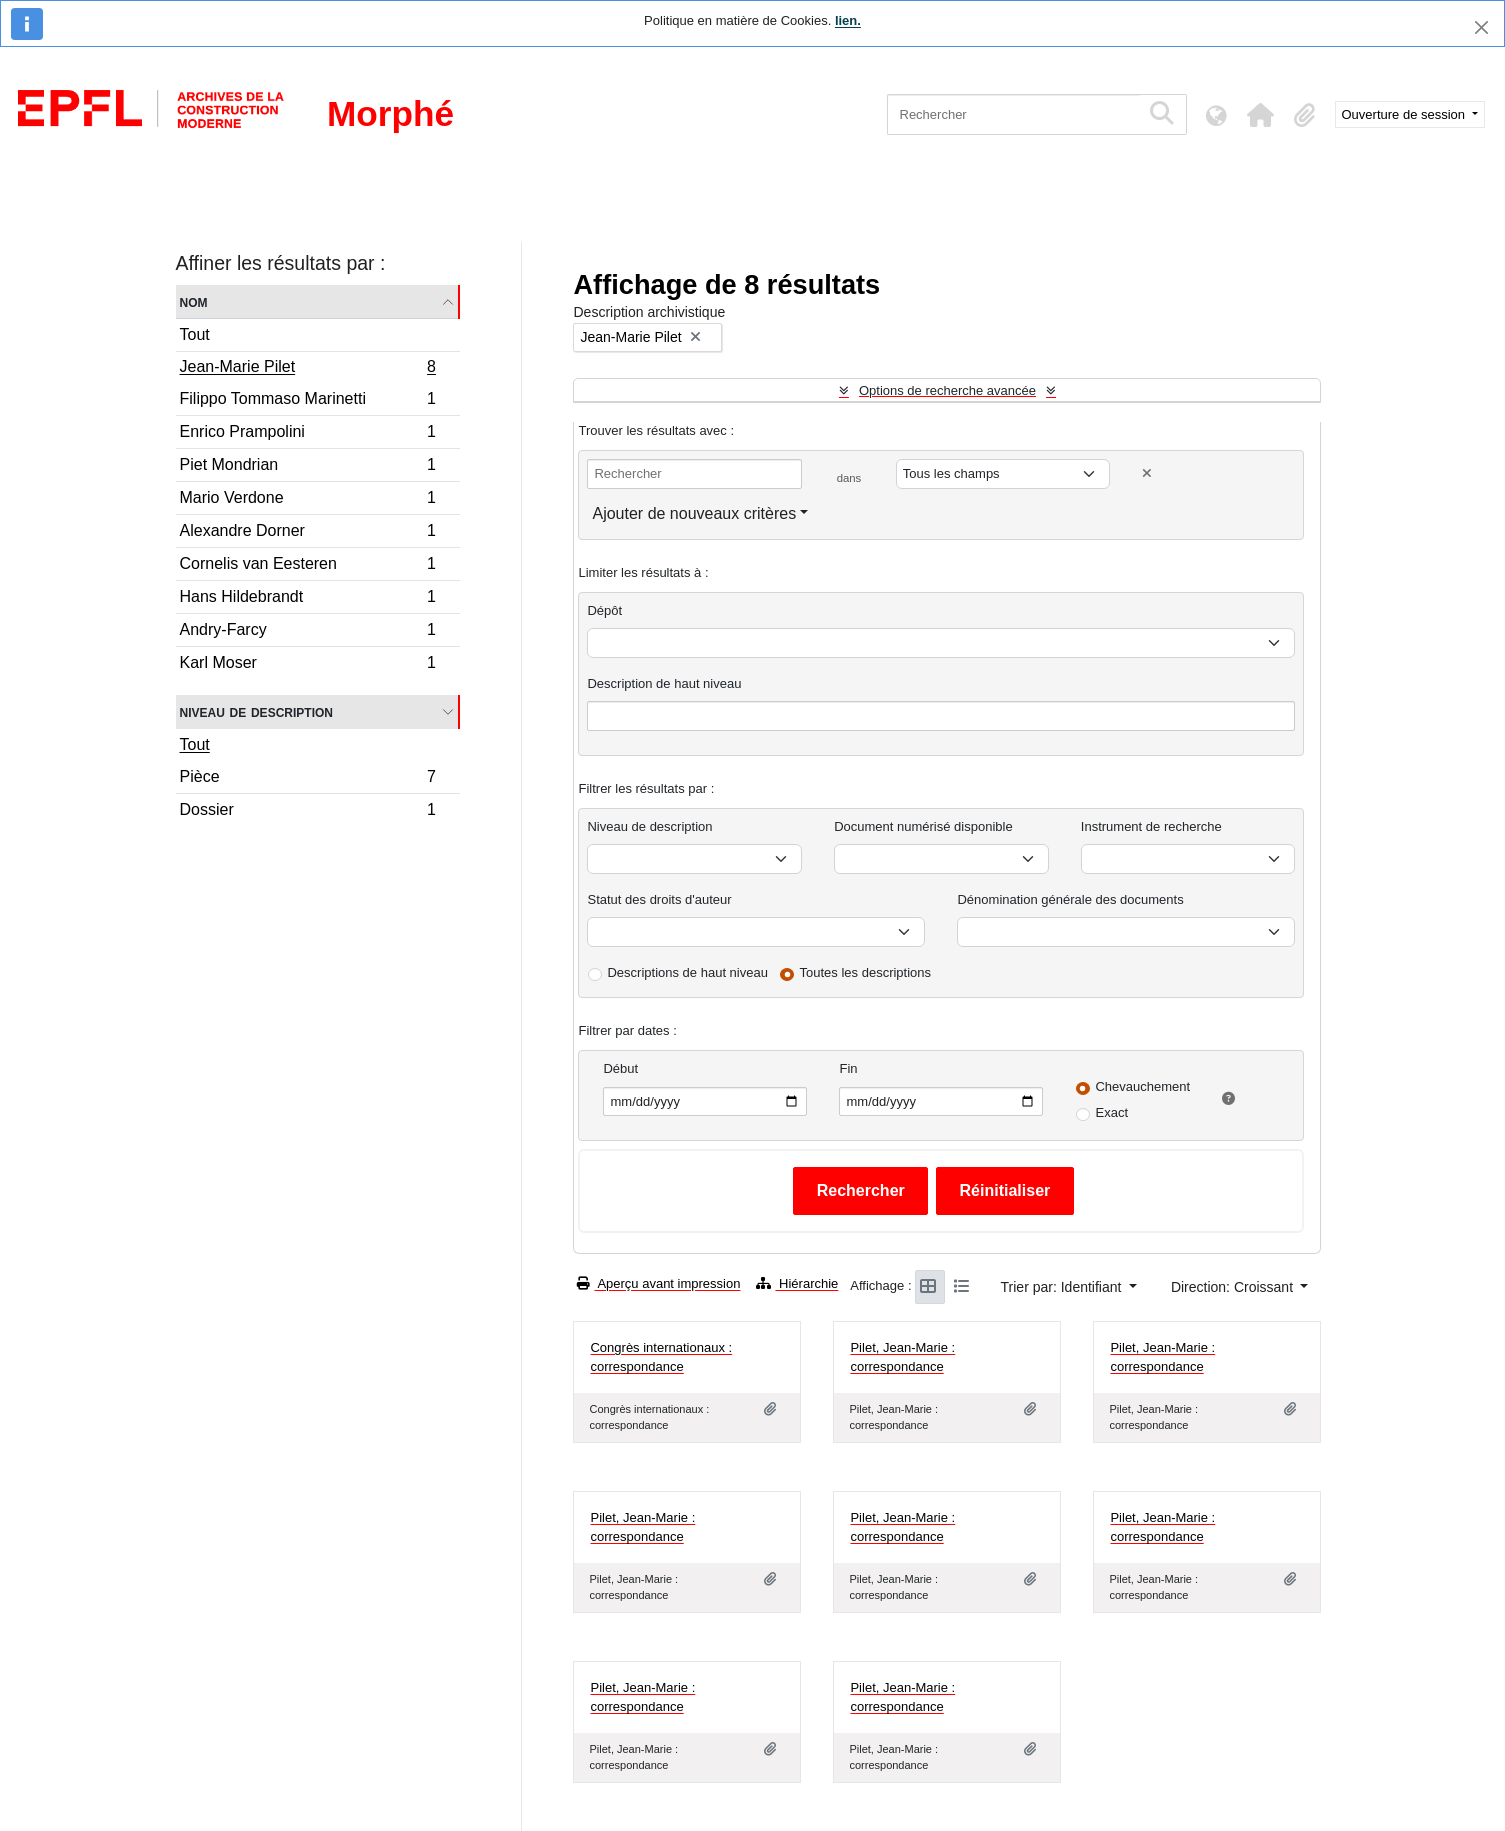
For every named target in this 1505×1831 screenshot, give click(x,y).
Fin (848, 1068)
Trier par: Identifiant (1063, 1287)
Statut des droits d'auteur (659, 899)
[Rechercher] (1013, 114)
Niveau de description (256, 711)
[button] (1261, 115)
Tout (195, 334)
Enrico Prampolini (308, 434)
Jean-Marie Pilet (308, 369)
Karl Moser (308, 665)
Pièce (308, 779)
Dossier (308, 812)
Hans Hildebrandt (308, 599)
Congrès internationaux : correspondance (661, 1357)
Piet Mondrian (308, 467)
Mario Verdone (308, 500)
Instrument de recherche (1151, 826)
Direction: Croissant (1234, 1287)
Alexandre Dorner (308, 533)
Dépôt (604, 610)
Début (620, 1068)
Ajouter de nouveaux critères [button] (694, 513)
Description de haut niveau (664, 683)
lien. (848, 20)
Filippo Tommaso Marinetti (308, 401)
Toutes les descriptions (866, 972)
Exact (1111, 1112)
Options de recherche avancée (947, 390)
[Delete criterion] (1147, 473)
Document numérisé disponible (923, 826)
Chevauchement (1142, 1086)
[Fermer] (1481, 27)
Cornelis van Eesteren (308, 566)
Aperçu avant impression (658, 1283)
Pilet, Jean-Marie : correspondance (902, 1357)
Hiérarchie (797, 1283)
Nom (194, 301)
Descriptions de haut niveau (687, 972)
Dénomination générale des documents (1070, 899)
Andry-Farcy (308, 632)
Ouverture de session (1405, 114)
